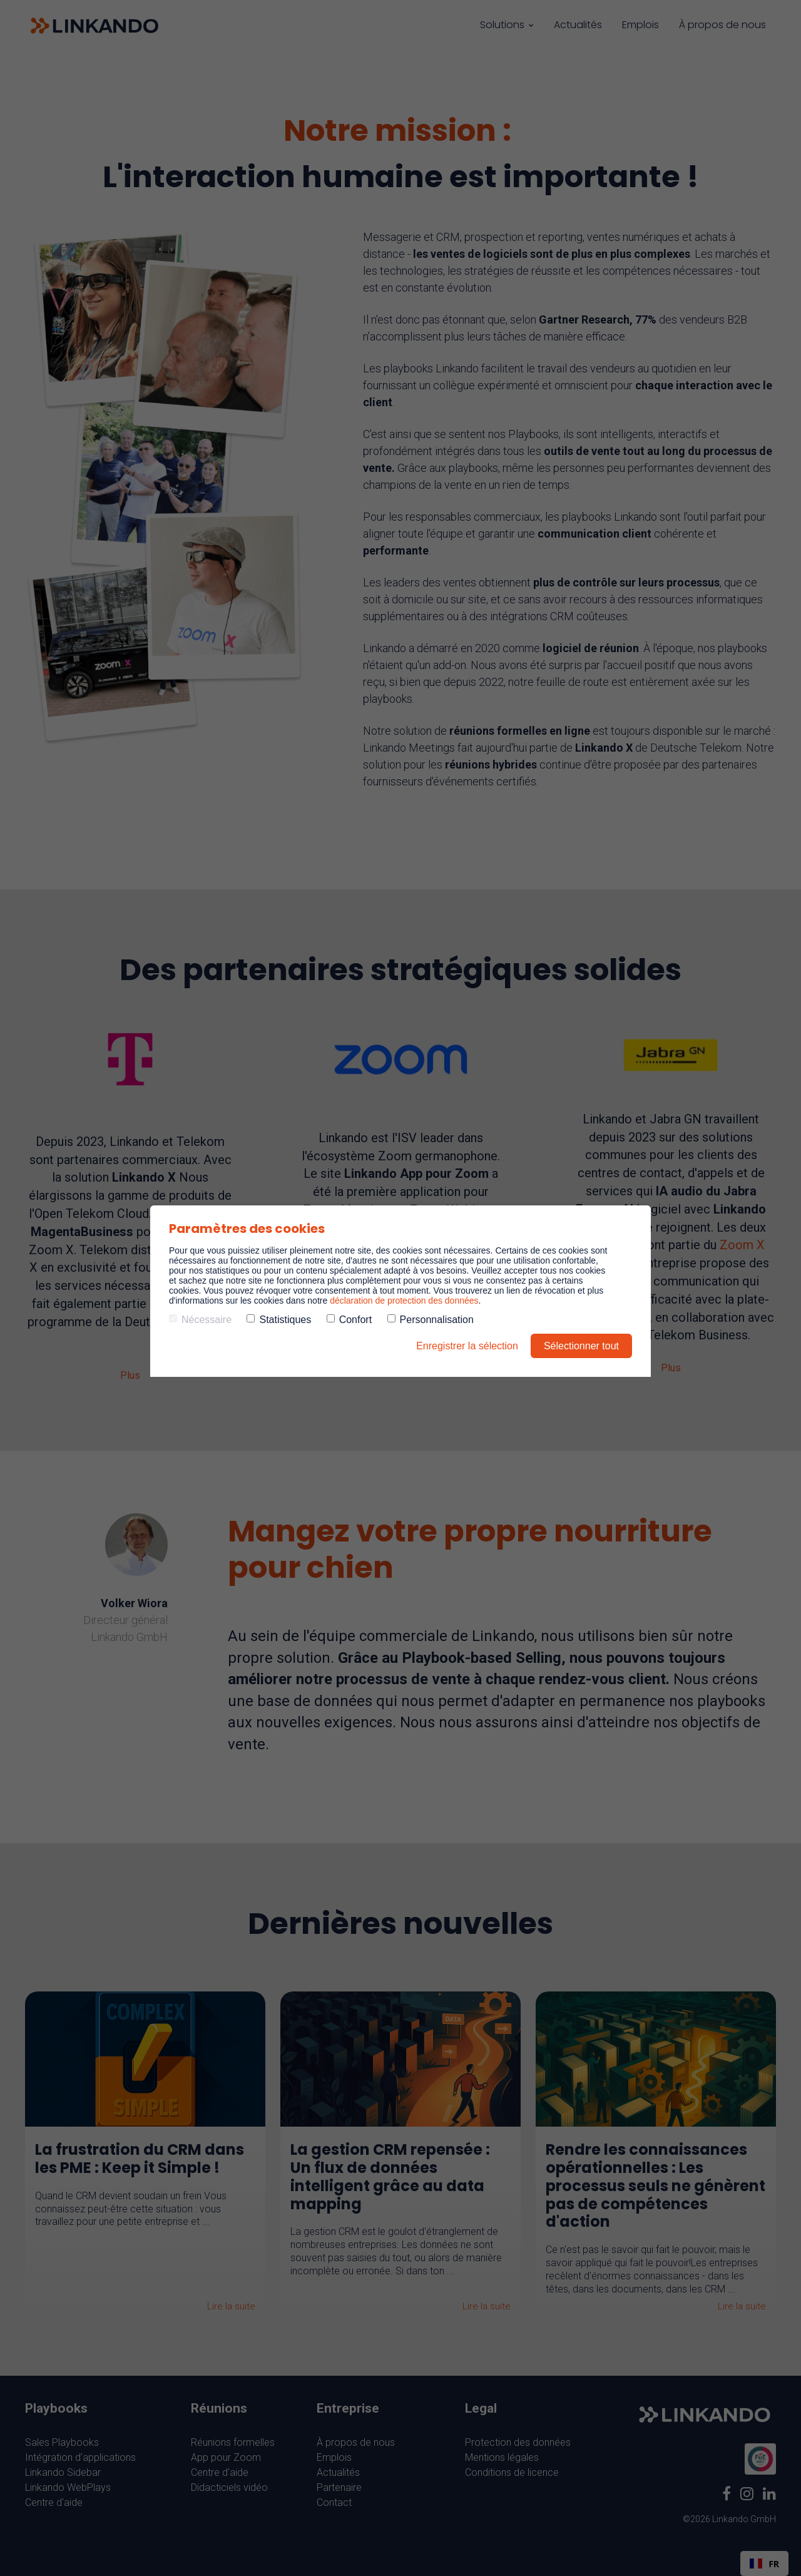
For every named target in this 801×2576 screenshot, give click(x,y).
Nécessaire (200, 1319)
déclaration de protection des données (404, 1301)
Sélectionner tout (581, 1346)
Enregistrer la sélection (467, 1346)
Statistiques (279, 1319)
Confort (349, 1319)
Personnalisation (430, 1319)
